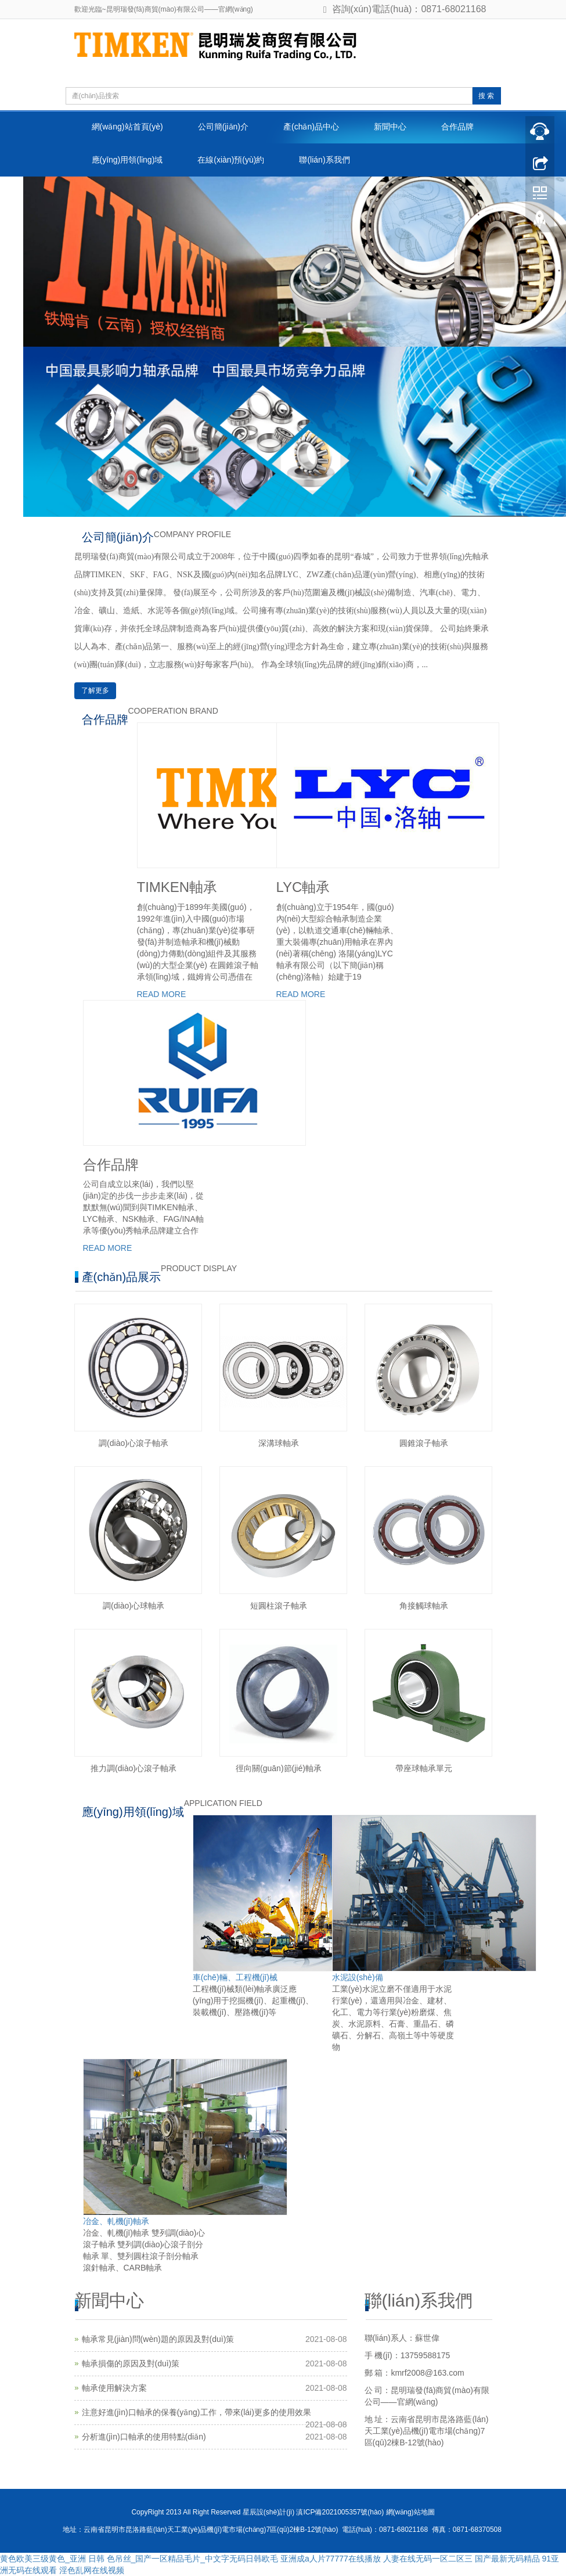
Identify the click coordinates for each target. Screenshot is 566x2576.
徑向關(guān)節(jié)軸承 (279, 1768)
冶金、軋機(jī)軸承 (116, 2221)
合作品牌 (457, 126)
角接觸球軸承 (423, 1605)
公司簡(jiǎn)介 (223, 126)
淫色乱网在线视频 (91, 2570)
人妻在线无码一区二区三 (428, 2558)
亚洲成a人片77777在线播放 (330, 2558)
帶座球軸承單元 (423, 1768)
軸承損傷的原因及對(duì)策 (131, 2363)
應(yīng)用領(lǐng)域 (127, 159)
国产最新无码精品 (507, 2558)
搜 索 (486, 96)
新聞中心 (390, 126)
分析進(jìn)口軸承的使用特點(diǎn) (144, 2436)
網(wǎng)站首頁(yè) (127, 126)
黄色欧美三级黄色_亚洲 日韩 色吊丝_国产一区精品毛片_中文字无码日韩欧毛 (139, 2558)
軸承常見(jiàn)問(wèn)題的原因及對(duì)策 (158, 2339)
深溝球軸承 (278, 1443)
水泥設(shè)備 (357, 1977)
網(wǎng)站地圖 (410, 2512)
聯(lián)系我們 (324, 159)
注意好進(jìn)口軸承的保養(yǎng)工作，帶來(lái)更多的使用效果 (196, 2412)
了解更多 (95, 690)
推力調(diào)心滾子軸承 (133, 1768)
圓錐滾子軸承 (423, 1443)
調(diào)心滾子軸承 (133, 1443)
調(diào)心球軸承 (133, 1605)
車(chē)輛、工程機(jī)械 (235, 1977)
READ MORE (161, 994)
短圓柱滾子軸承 (278, 1605)
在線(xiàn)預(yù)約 (230, 159)
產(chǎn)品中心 (311, 126)
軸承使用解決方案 (114, 2387)
